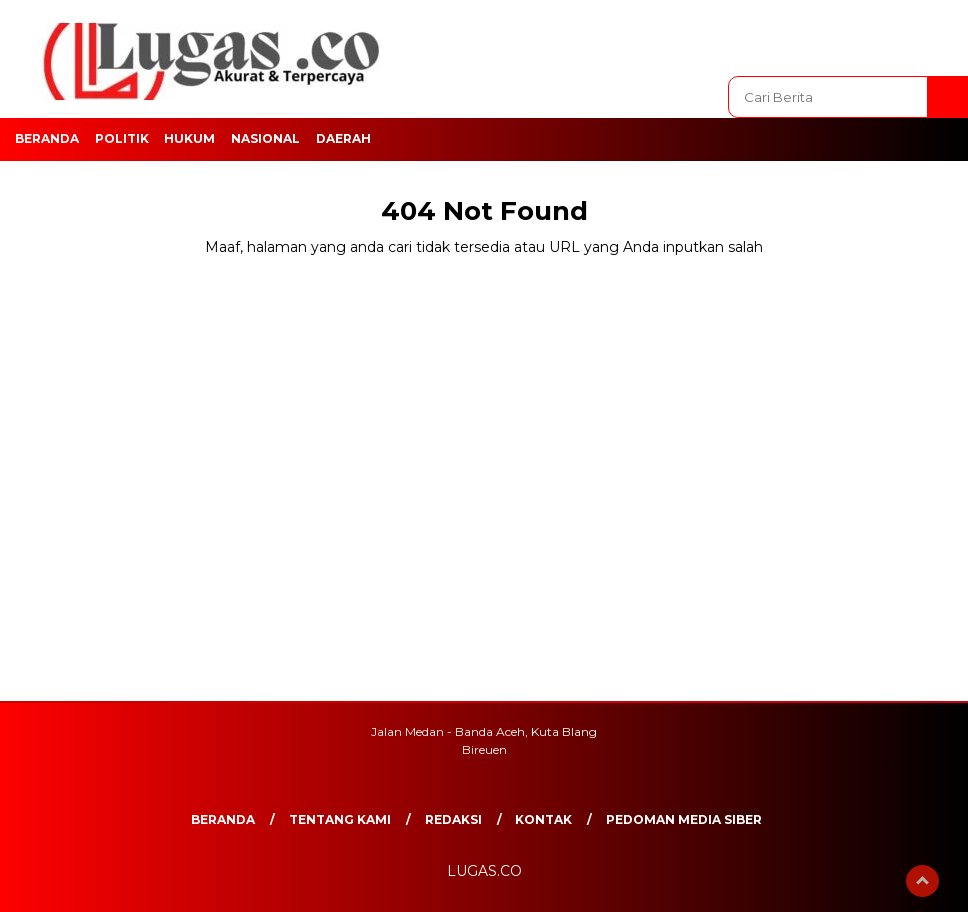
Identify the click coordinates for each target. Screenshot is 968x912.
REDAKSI (453, 819)
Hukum (189, 138)
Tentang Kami (340, 819)
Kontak (543, 819)
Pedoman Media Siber (684, 819)
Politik (122, 138)
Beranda (47, 138)
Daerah (343, 138)
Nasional (265, 138)
